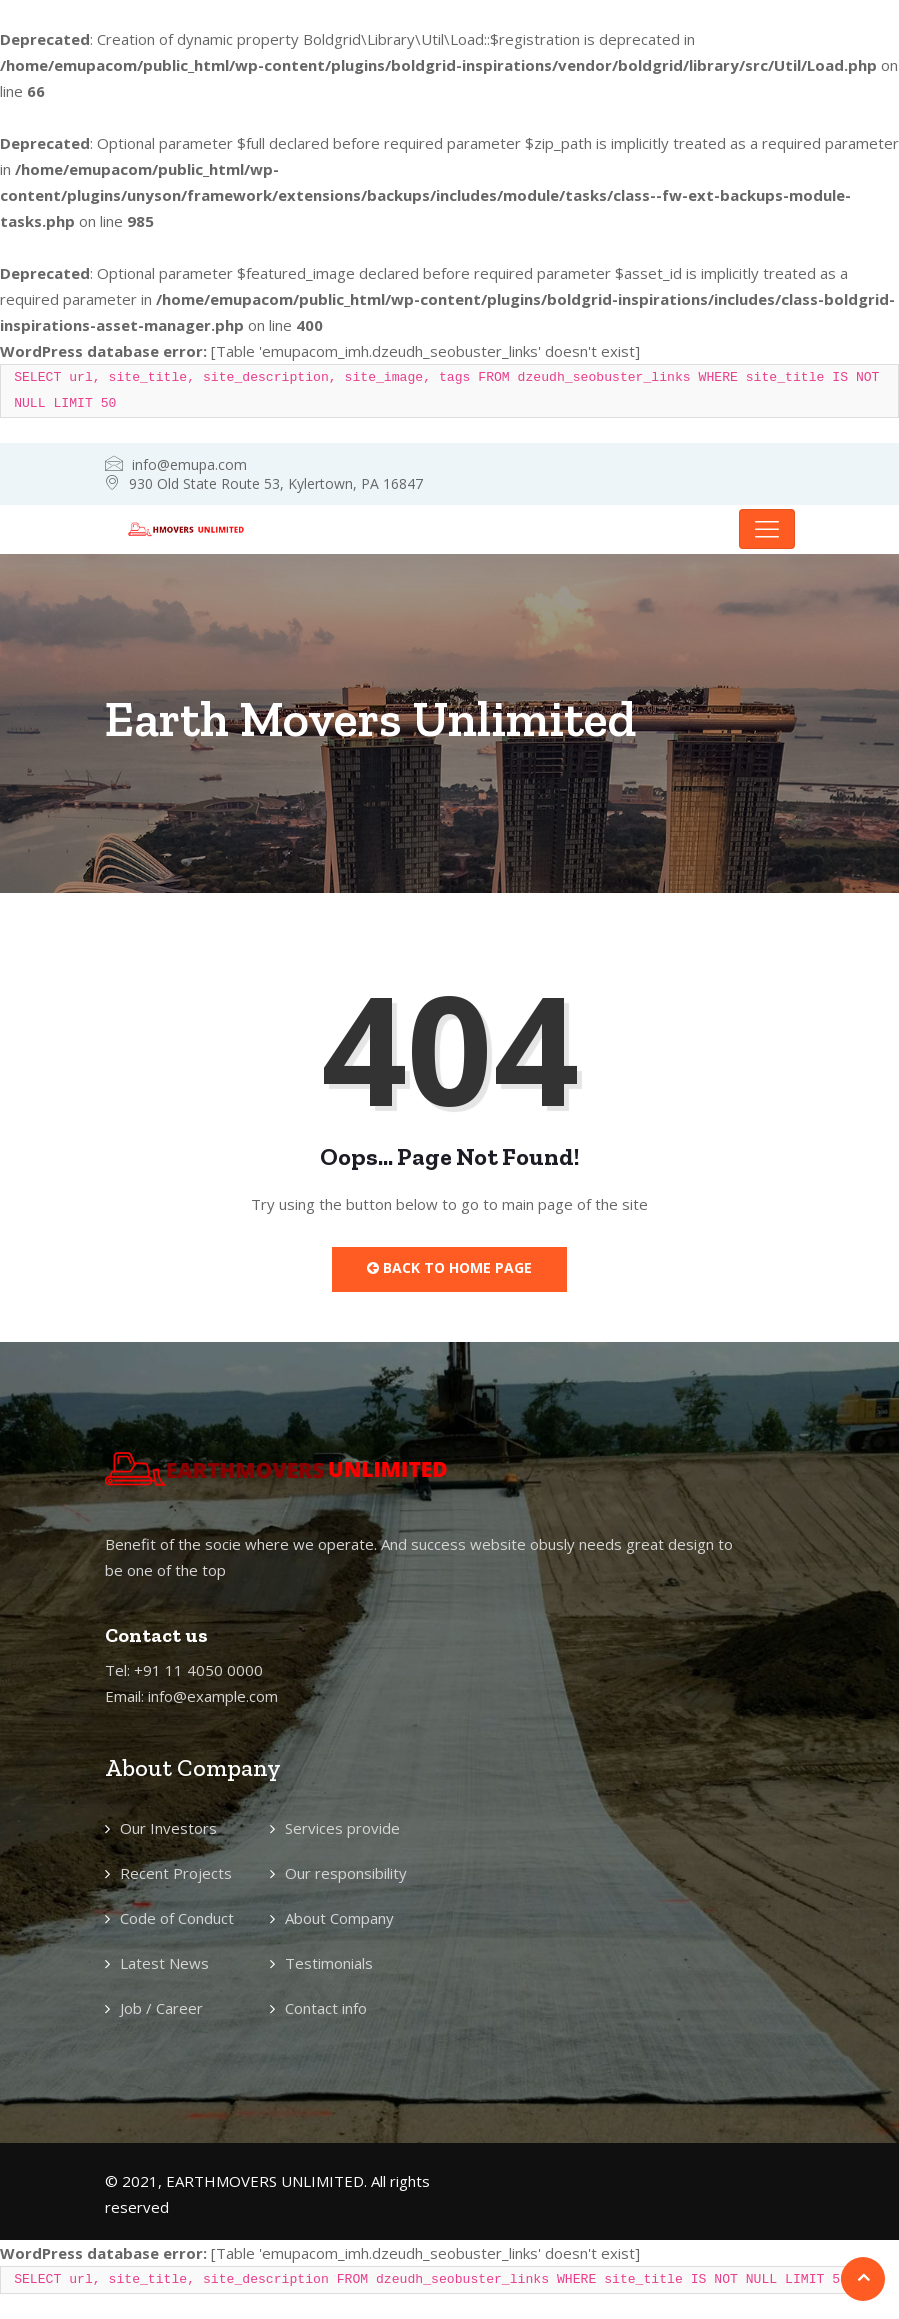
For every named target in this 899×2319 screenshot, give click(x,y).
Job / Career (161, 2008)
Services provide (342, 1828)
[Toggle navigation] (767, 529)
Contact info (326, 2008)
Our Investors (168, 1828)
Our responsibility (346, 1873)
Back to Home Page (449, 1267)
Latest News (164, 1963)
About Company (339, 1918)
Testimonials (329, 1963)
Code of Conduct (177, 1918)
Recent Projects (176, 1873)
